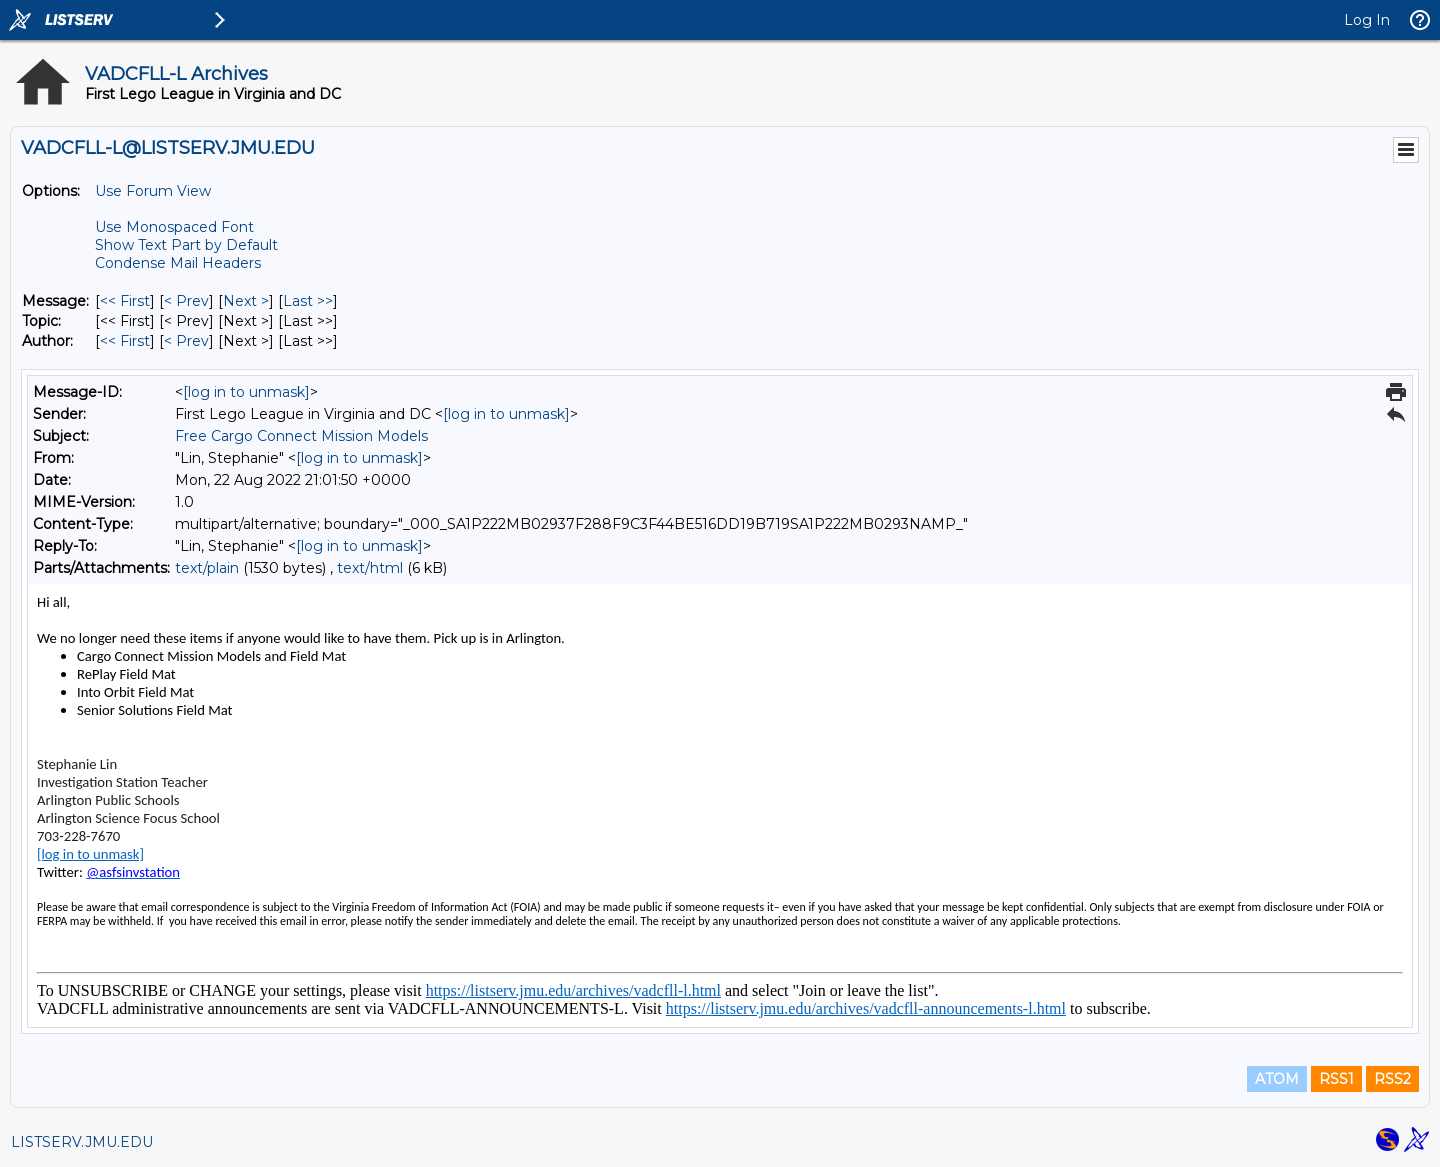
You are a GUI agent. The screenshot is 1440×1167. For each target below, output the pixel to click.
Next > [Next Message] (246, 301)
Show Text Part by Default (186, 245)
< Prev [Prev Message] (186, 301)
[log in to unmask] (246, 392)
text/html (370, 568)
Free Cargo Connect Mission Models (301, 436)
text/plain (207, 568)
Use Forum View (153, 191)
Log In (1367, 20)
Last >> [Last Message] (308, 301)
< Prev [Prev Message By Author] (186, 341)
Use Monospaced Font (174, 227)
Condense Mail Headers (178, 263)
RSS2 (1392, 1079)
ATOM (1277, 1079)
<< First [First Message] (125, 301)
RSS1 (1336, 1079)
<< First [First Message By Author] (125, 341)
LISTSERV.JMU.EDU (82, 1142)
